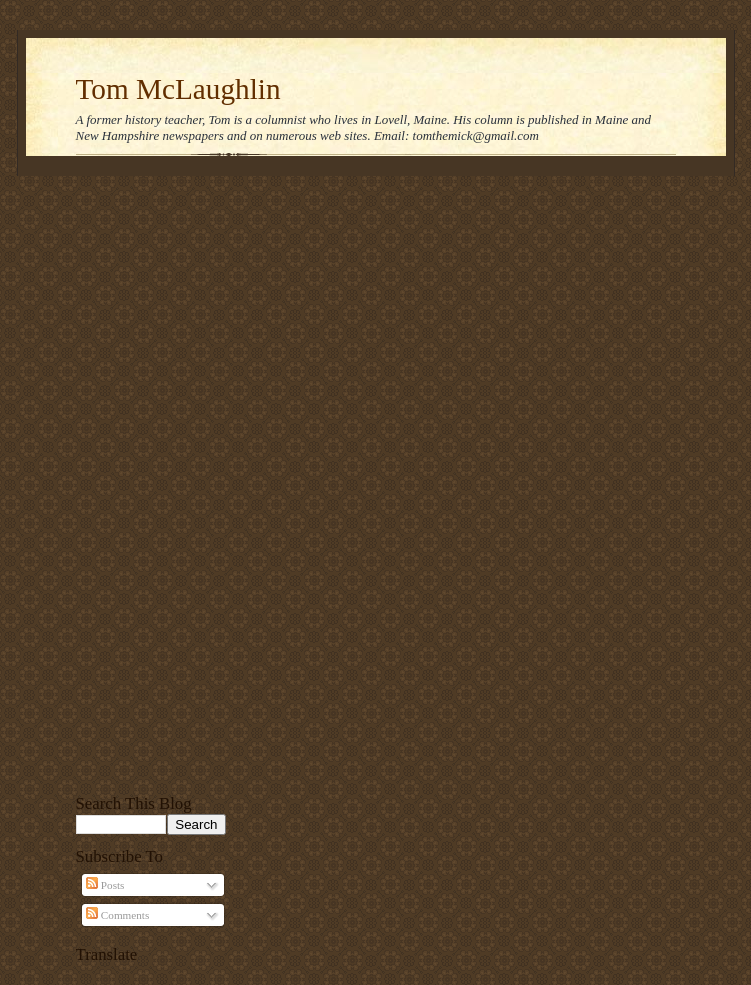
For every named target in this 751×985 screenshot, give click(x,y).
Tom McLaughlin (178, 89)
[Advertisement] (151, 482)
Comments (117, 915)
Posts (105, 885)
